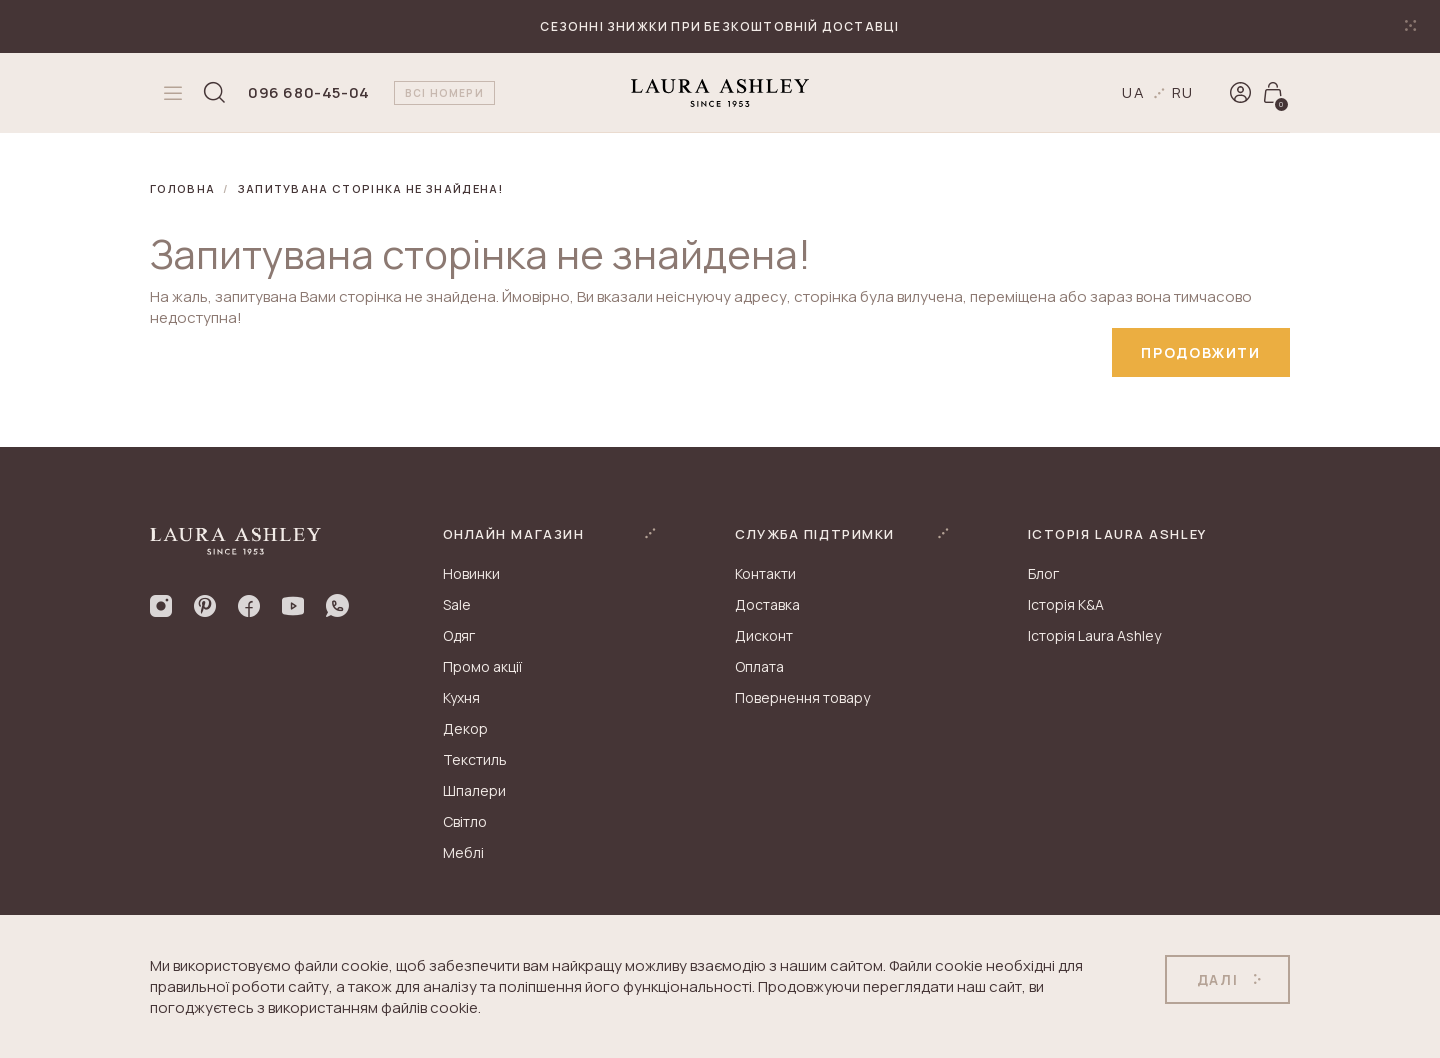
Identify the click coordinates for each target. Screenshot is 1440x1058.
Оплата (759, 667)
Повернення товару (802, 698)
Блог (1043, 574)
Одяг (459, 636)
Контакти (765, 574)
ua (1134, 92)
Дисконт (764, 636)
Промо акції (482, 667)
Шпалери (474, 791)
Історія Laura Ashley (1094, 636)
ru (1183, 92)
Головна (182, 188)
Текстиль (475, 760)
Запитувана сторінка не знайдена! (371, 188)
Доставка (767, 605)
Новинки (471, 574)
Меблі (463, 853)
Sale (457, 605)
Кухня (461, 698)
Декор (465, 729)
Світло (465, 822)
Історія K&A (1066, 605)
